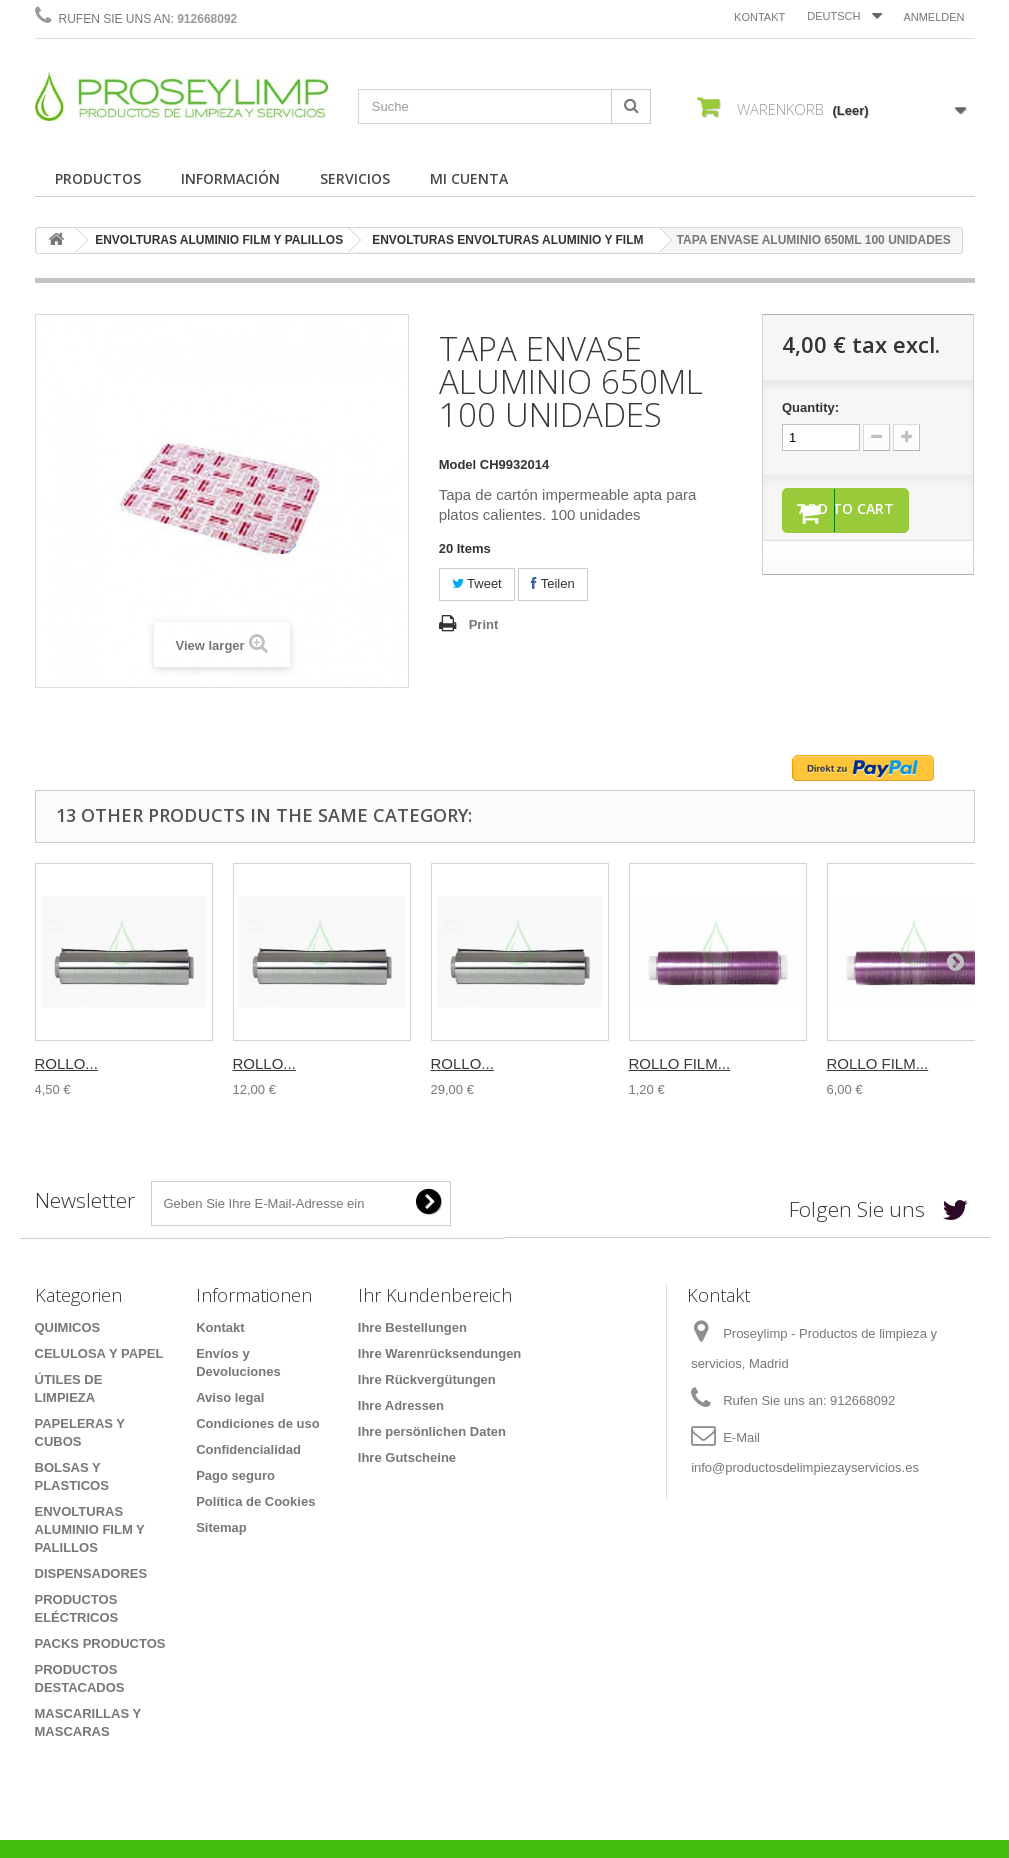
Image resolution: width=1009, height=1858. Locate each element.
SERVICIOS (355, 178)
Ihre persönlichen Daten (432, 1431)
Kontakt (759, 17)
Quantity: (810, 407)
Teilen (552, 583)
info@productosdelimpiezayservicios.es (805, 1467)
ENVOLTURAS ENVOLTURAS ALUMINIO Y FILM (507, 240)
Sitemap (221, 1527)
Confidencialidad (248, 1449)
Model (458, 464)
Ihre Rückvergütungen (427, 1379)
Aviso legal (230, 1397)
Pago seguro (235, 1475)
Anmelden (933, 17)
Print (484, 624)
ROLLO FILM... (680, 1063)
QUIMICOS (68, 1327)
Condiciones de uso (258, 1423)
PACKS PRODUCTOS (100, 1643)
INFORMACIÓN (230, 178)
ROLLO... (66, 1063)
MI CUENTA (469, 178)
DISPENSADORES (91, 1573)
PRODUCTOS (98, 178)
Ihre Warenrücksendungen (440, 1353)
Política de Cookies (255, 1501)
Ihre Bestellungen (412, 1327)
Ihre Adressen (401, 1405)
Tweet (477, 583)
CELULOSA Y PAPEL (99, 1353)
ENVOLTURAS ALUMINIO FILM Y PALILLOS (219, 240)
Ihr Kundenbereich (435, 1295)
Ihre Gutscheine (407, 1457)
